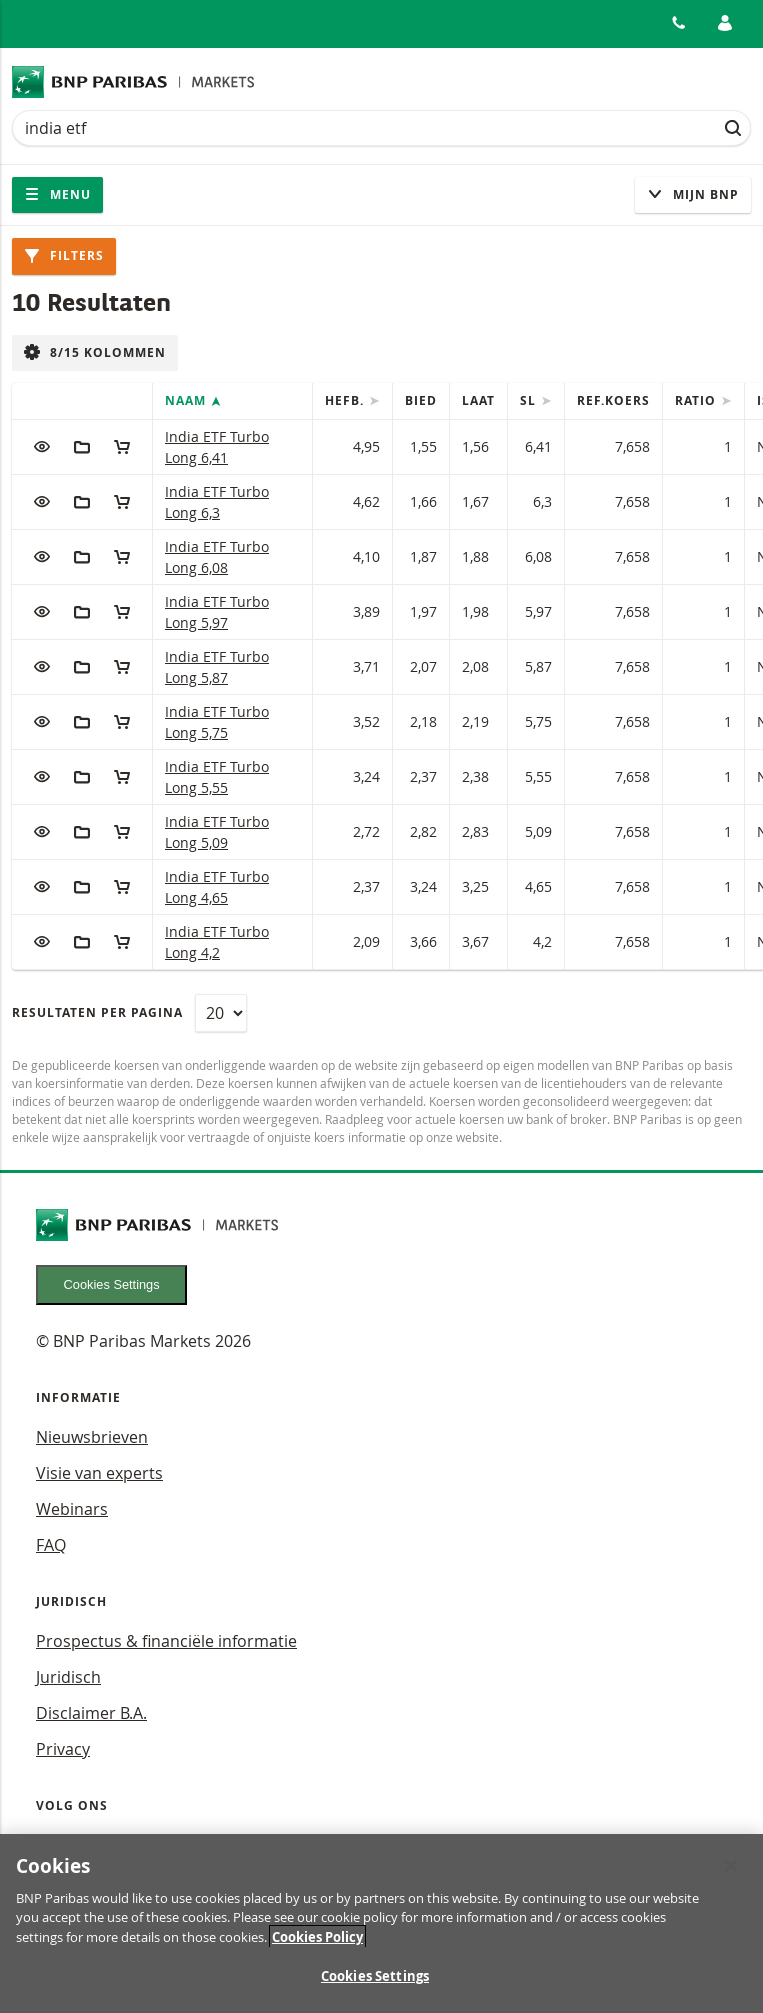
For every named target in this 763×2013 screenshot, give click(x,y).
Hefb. (346, 400)
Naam (187, 400)
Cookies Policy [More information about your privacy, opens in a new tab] (317, 1945)
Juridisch (68, 1677)
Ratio (697, 400)
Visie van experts (99, 1473)
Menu (57, 194)
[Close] (731, 1874)
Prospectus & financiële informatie (166, 1641)
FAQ (51, 1545)
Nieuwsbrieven (92, 1437)
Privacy (63, 1749)
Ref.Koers (613, 400)
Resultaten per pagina (97, 1012)
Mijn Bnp (693, 194)
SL (530, 400)
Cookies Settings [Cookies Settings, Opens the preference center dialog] (375, 1985)
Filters (64, 255)
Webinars (72, 1509)
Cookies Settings (112, 1284)
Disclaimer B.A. (91, 1713)
